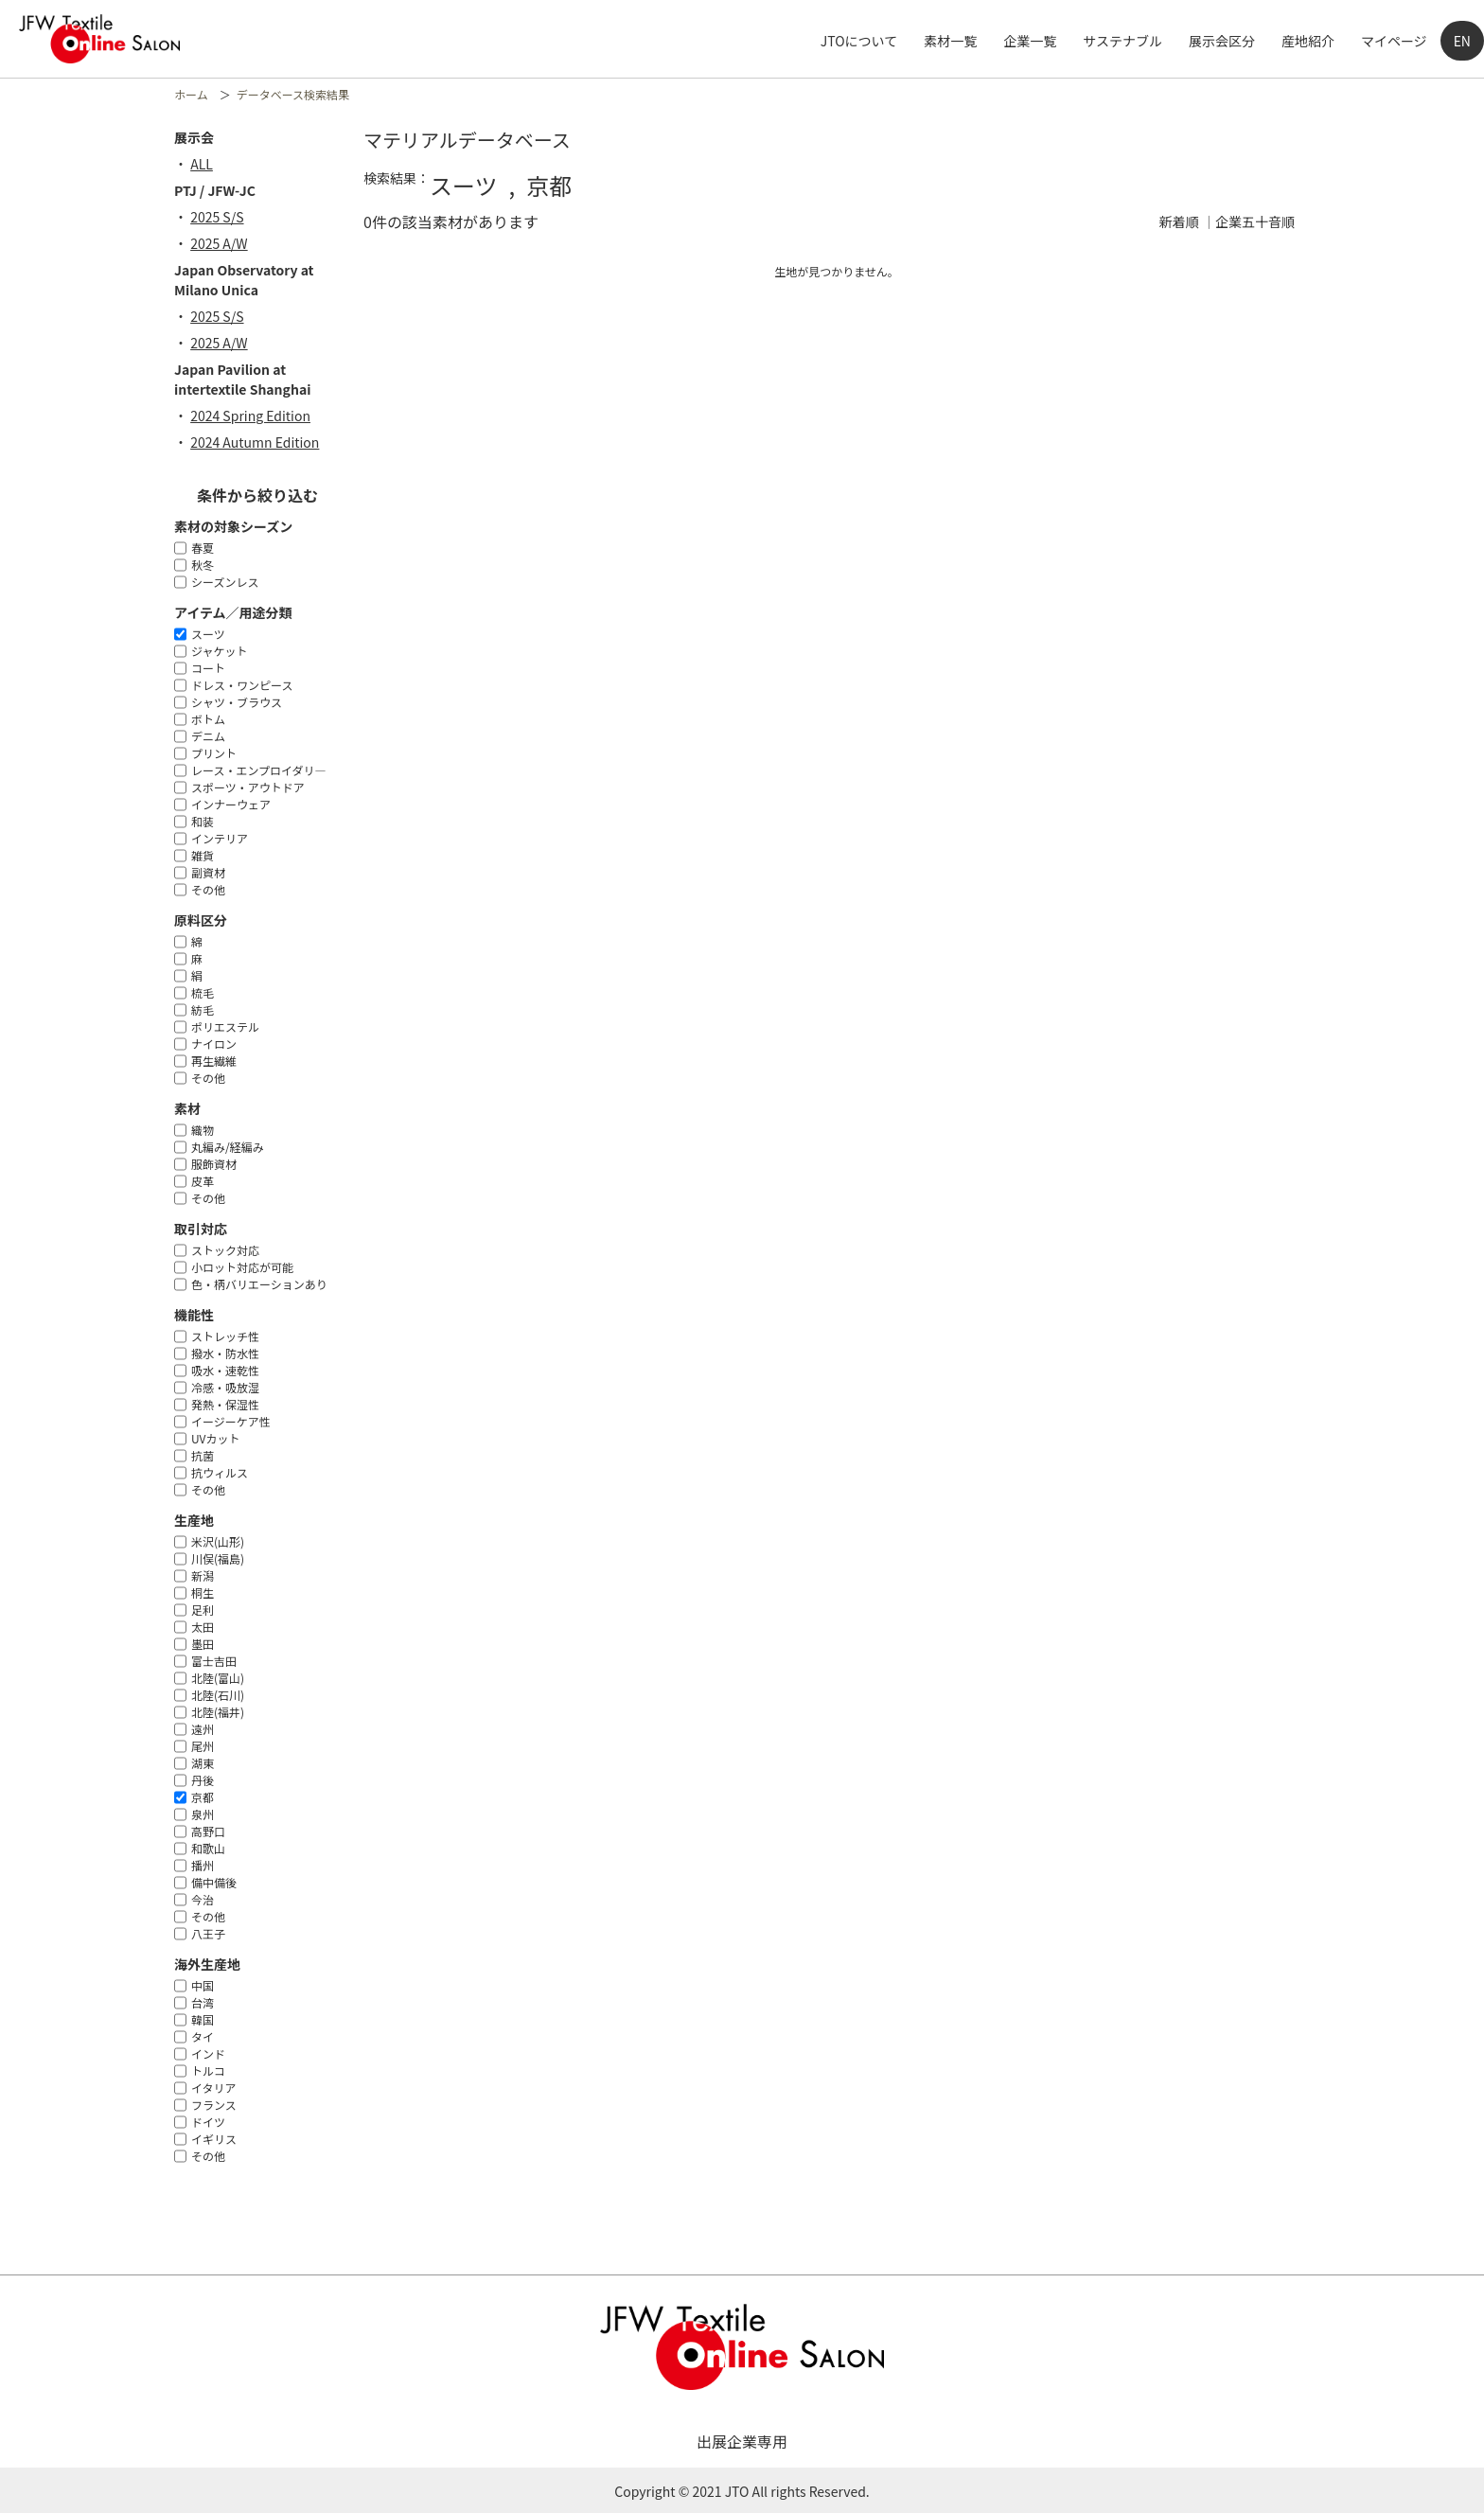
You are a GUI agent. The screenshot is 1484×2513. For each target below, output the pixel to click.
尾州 (202, 1746)
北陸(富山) (217, 1678)
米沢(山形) (217, 1541)
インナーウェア (231, 804)
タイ (202, 2036)
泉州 (202, 1814)
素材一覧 (950, 40)
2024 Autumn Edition (261, 442)
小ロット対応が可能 (242, 1267)
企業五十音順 (1255, 221)
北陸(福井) (217, 1712)
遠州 (202, 1729)
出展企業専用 (742, 2441)
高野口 (208, 1831)
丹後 (202, 1780)
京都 (202, 1797)
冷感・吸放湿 (225, 1387)
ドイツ (208, 2122)
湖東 (202, 1763)
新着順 (1179, 221)
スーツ (208, 634)
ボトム (208, 719)
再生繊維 (214, 1061)
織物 (202, 1130)
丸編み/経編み (227, 1147)
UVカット (215, 1438)
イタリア (214, 2087)
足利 (202, 1610)
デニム (208, 736)
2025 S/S (223, 216)
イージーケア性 (231, 1421)
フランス (214, 2105)
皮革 (202, 1181)
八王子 (208, 1933)
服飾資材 (214, 1164)
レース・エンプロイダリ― (259, 770)
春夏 (202, 548)
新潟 (202, 1575)
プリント (214, 753)
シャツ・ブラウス (236, 702)
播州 (202, 1865)
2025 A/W (225, 243)
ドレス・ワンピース (241, 685)
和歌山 (208, 1848)
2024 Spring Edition (256, 415)
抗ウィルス (219, 1472)
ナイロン (214, 1043)
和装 (202, 821)
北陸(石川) (217, 1695)
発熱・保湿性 (225, 1404)
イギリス (214, 2139)
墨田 (202, 1644)
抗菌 (202, 1455)
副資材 (208, 872)
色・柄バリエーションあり (259, 1284)
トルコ (208, 2070)
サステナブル (1122, 40)
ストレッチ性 (225, 1336)
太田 (202, 1627)
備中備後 (214, 1882)
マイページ (1394, 40)
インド (208, 2053)
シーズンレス (224, 582)
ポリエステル (225, 1026)
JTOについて (859, 40)
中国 (202, 1985)
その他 (208, 889)
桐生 (202, 1592)
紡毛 (202, 1009)
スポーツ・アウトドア (248, 787)
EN (1462, 40)
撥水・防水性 (225, 1353)
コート (208, 668)
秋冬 (202, 565)
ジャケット (219, 651)
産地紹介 (1307, 40)
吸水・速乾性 (225, 1370)
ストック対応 (225, 1250)
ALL (208, 163)
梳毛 (202, 992)
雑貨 (202, 855)
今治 (202, 1899)
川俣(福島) (217, 1558)
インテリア (219, 838)
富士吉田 (214, 1661)
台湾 (202, 2002)
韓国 (202, 2019)
